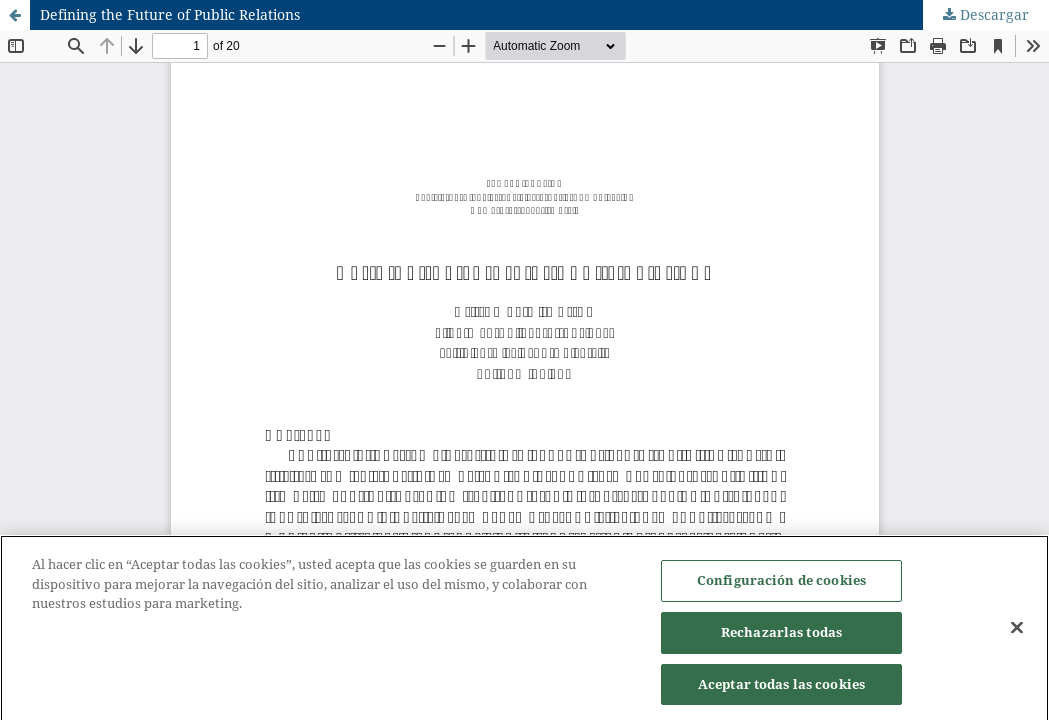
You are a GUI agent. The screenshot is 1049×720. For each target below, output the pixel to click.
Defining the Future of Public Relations (170, 14)
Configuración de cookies (781, 584)
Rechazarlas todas (781, 636)
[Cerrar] (1017, 632)
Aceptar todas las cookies (781, 688)
